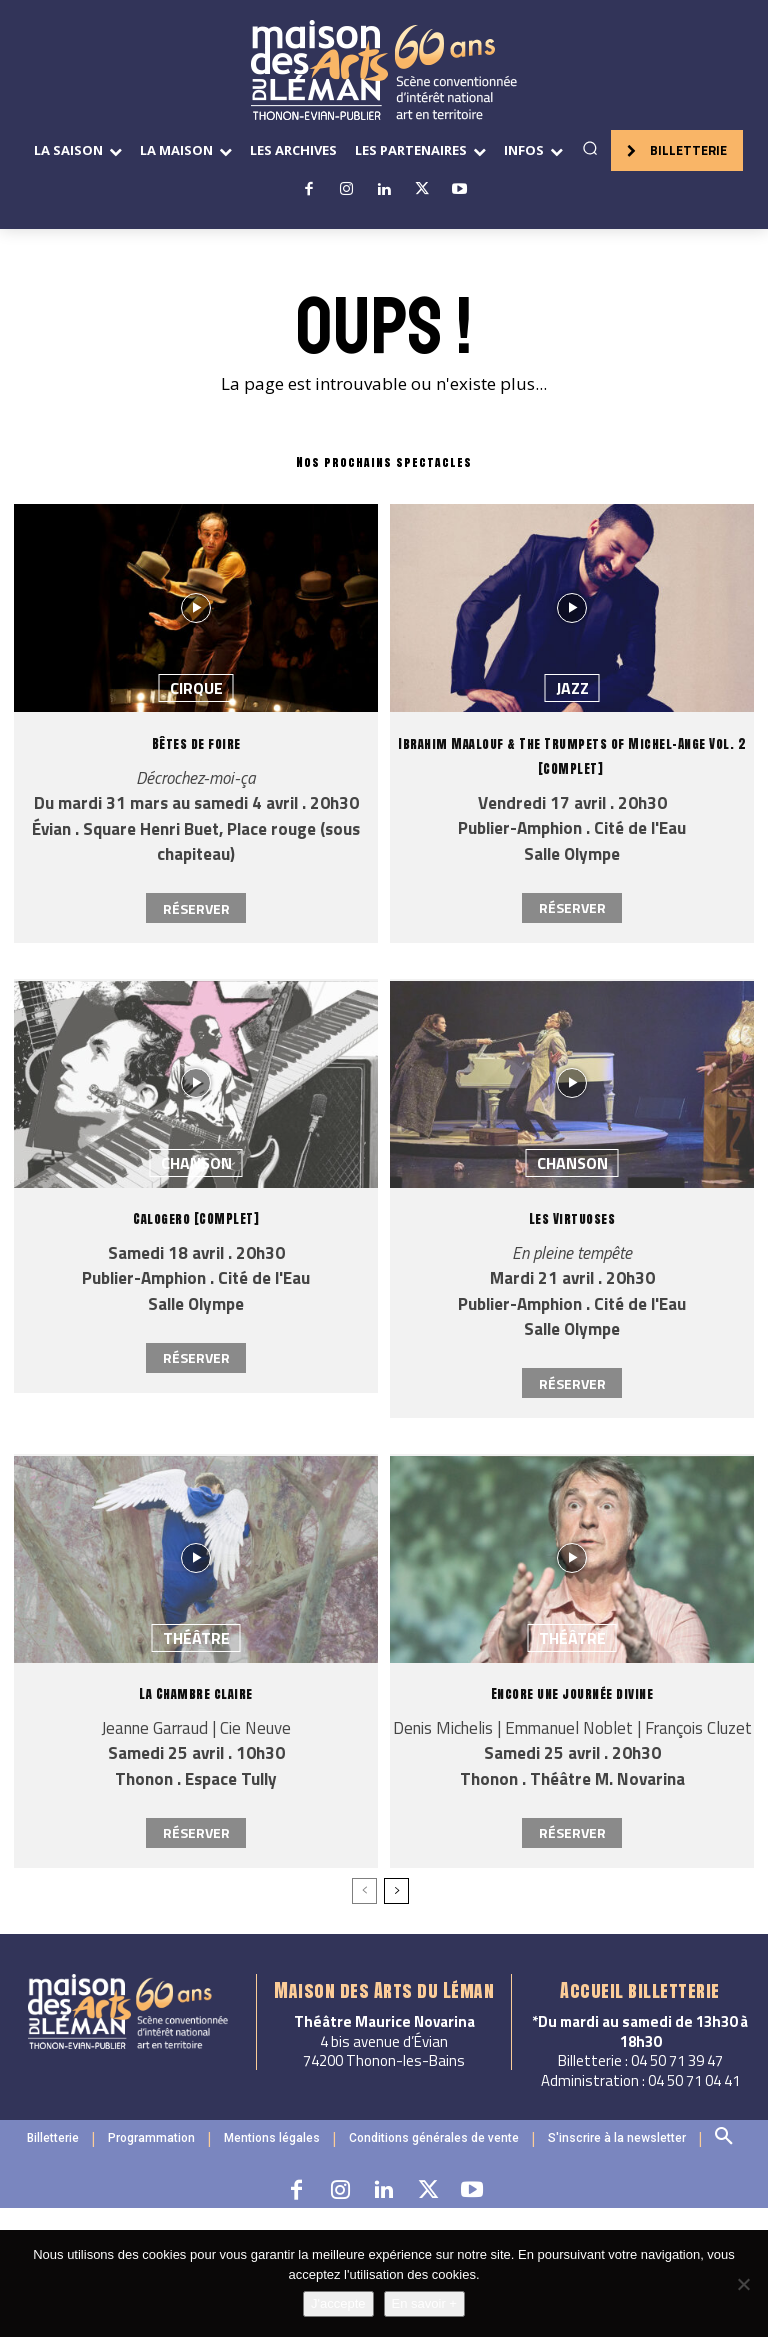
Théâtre (196, 1638)
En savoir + (424, 2303)
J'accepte (338, 2303)
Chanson (196, 1163)
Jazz (572, 688)
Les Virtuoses (572, 1218)
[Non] (743, 2284)
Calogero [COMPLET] (196, 1218)
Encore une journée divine (572, 1693)
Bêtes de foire (196, 743)
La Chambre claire (196, 1693)
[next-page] (396, 1891)
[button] (590, 148)
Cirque (196, 688)
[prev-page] (364, 1891)
